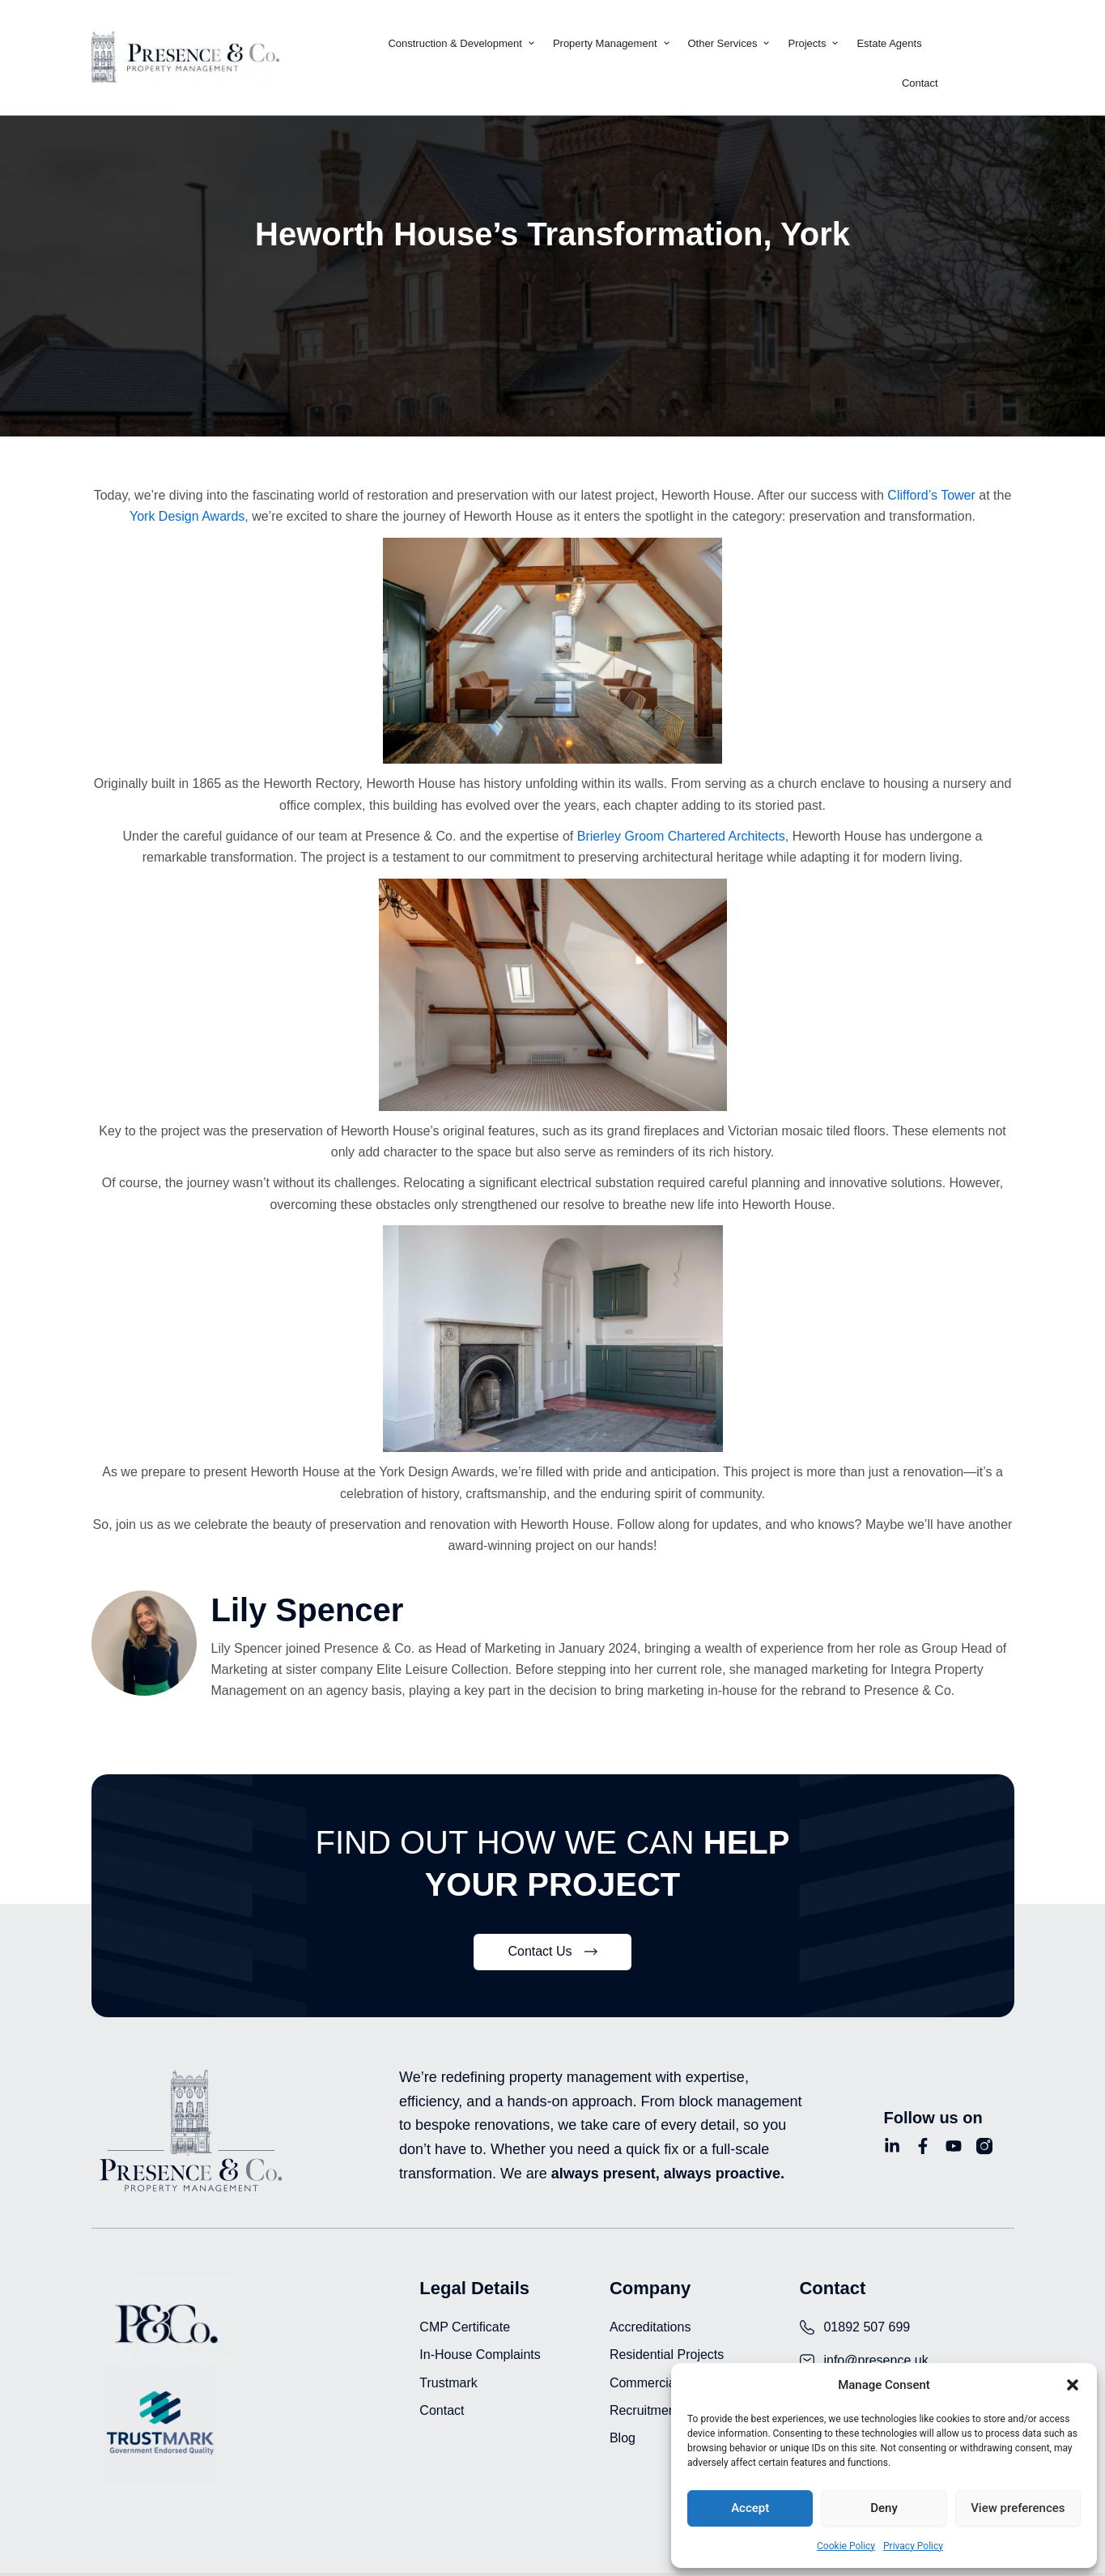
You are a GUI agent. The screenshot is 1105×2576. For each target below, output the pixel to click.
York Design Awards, (189, 516)
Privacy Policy (913, 2546)
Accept (750, 2508)
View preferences (1018, 2508)
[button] (1073, 2385)
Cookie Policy (846, 2546)
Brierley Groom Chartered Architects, (680, 836)
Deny (884, 2508)
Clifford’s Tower (931, 495)
